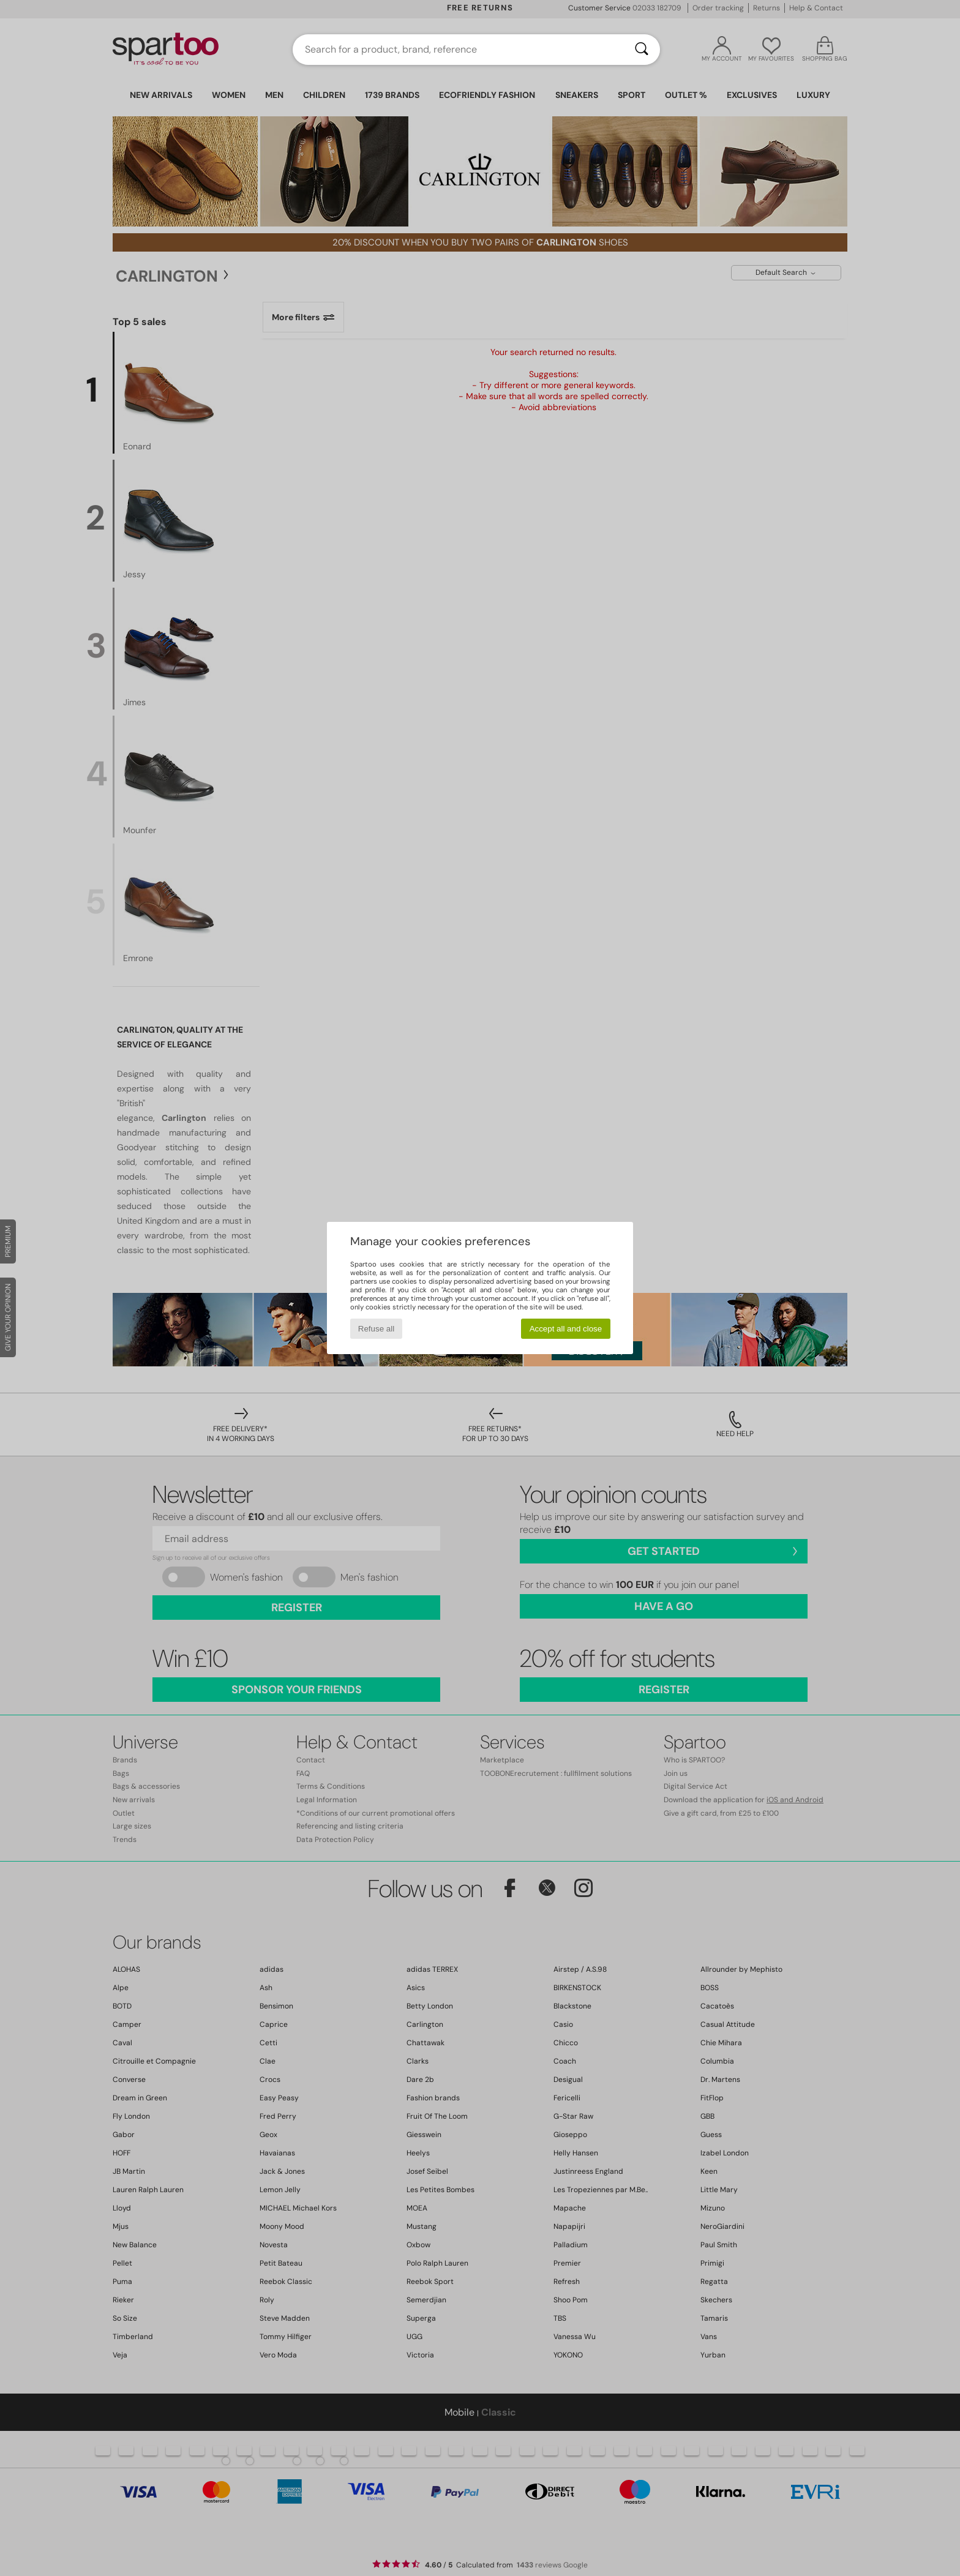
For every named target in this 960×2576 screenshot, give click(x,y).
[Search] (641, 49)
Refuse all (376, 1328)
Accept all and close (566, 1328)
